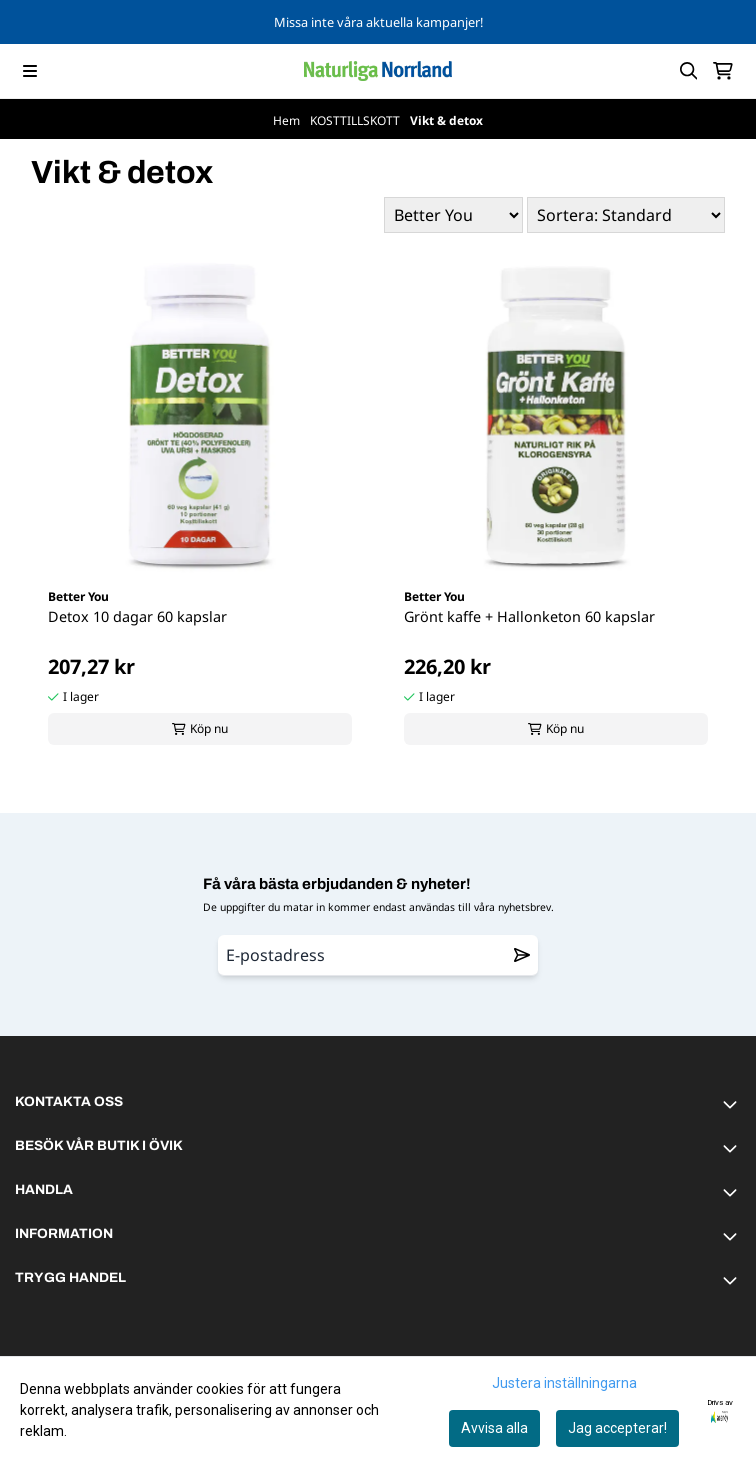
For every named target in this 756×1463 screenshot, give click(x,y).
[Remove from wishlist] (522, 955)
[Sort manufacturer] (453, 215)
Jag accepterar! (617, 1428)
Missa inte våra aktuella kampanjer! (378, 22)
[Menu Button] (30, 71)
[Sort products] (626, 215)
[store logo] (378, 71)
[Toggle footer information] (733, 1104)
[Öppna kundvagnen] (723, 71)
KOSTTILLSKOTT (356, 120)
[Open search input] (689, 71)
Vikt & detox (446, 120)
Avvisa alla (494, 1428)
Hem (288, 120)
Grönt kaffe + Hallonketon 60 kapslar (529, 616)
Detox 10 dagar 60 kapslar (137, 616)
